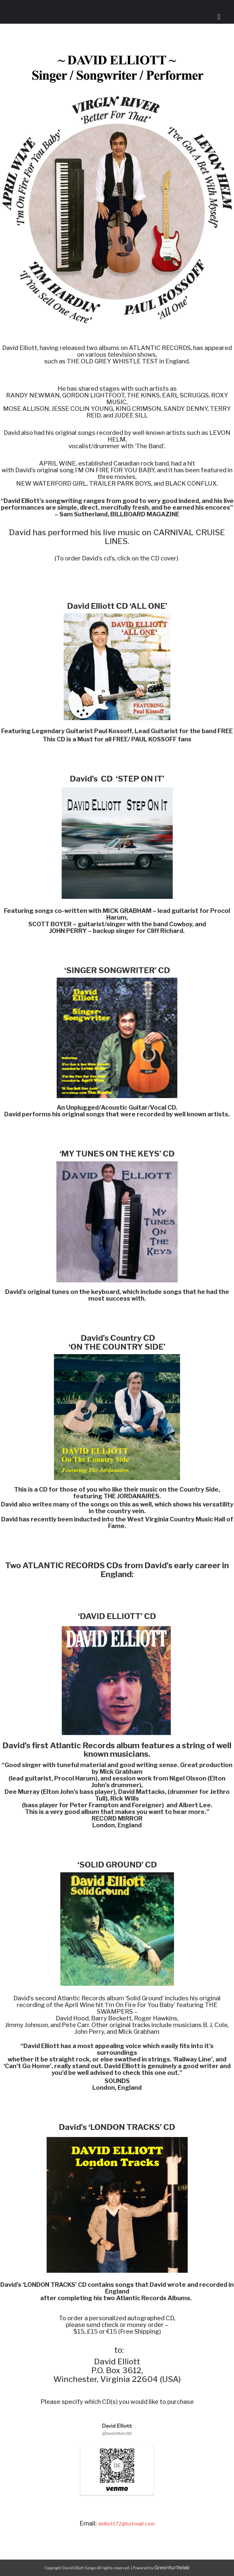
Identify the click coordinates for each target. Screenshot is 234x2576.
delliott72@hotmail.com (126, 2524)
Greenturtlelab (172, 2568)
